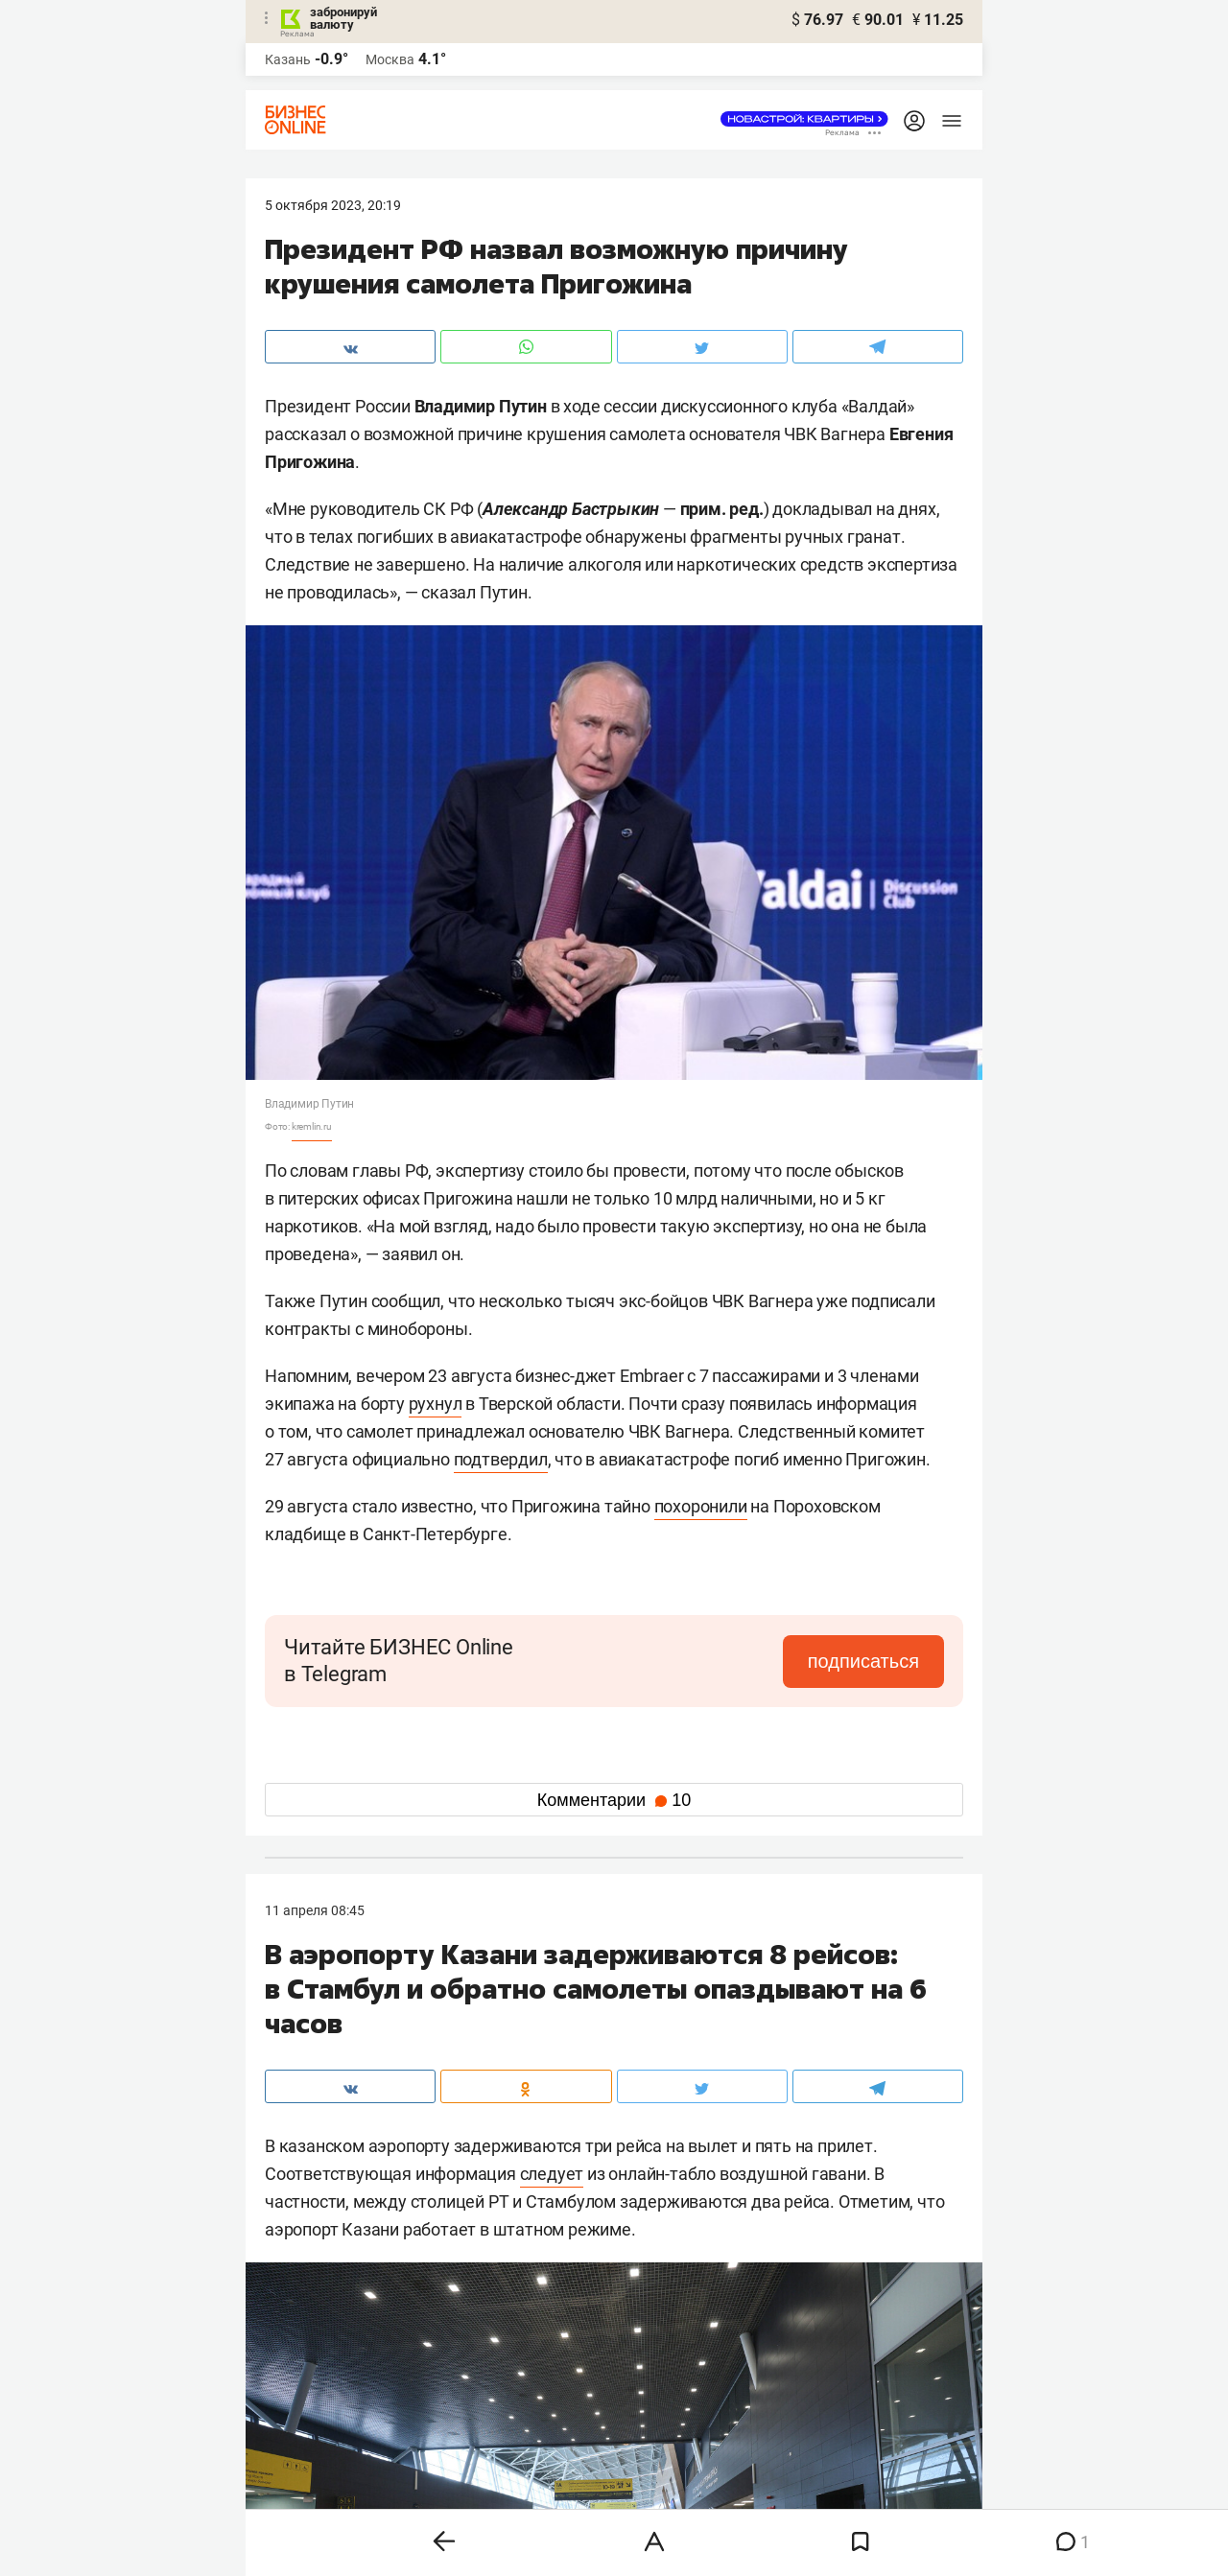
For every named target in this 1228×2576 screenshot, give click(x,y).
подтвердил (501, 1459)
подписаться (863, 1661)
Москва (390, 59)
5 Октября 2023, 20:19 (333, 205)
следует (552, 2174)
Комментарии (614, 1800)
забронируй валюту (343, 18)
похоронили (700, 1506)
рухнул (435, 1403)
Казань (288, 59)
